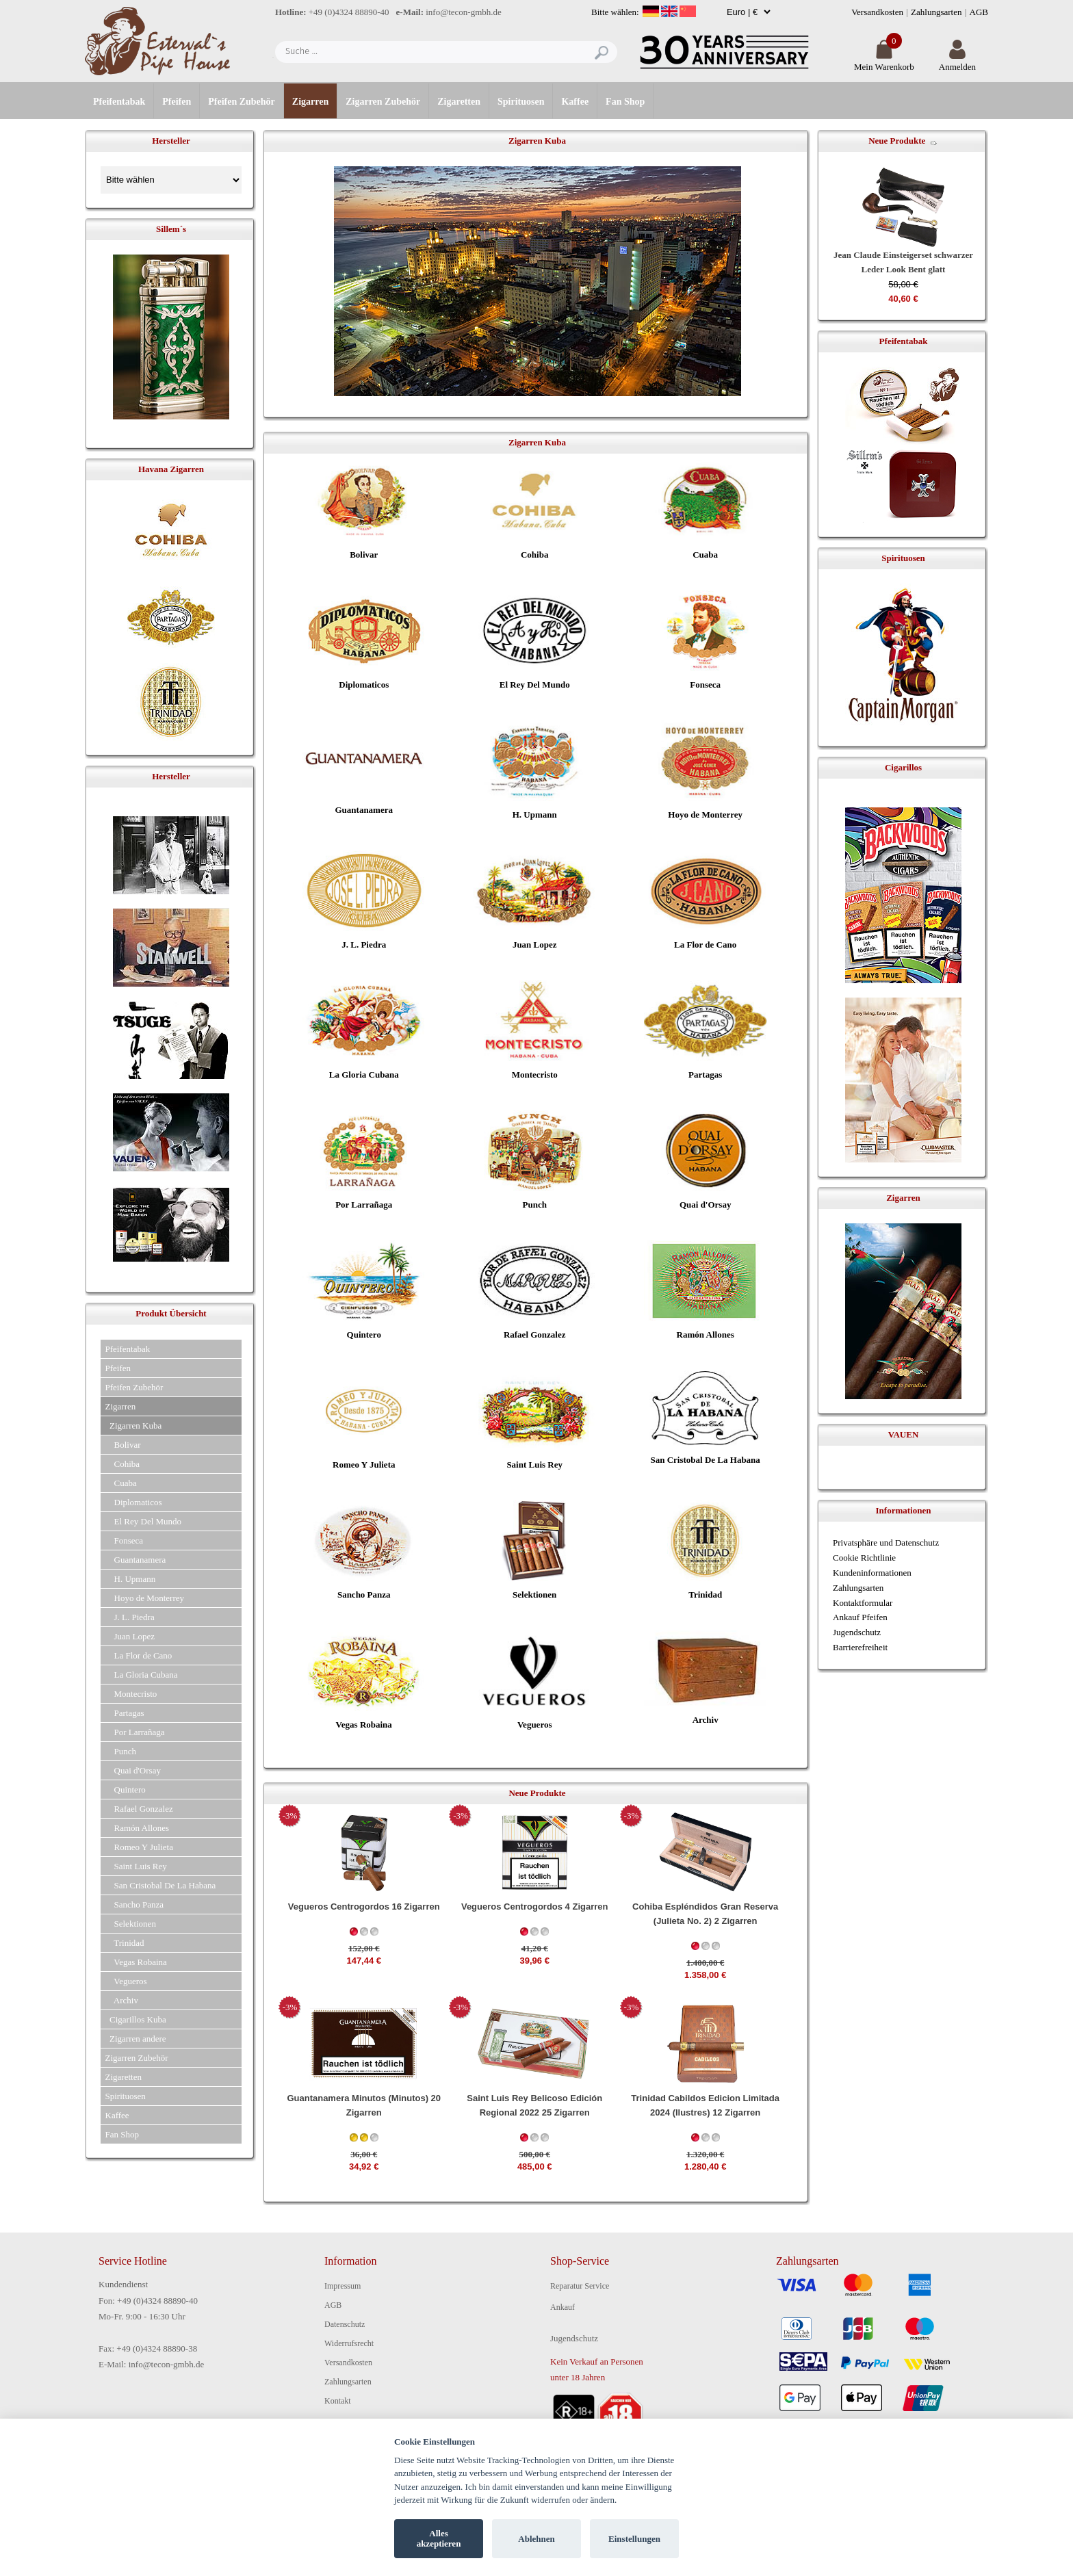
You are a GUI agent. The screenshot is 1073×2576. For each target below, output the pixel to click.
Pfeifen (176, 101)
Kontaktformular (862, 1603)
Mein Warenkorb (884, 61)
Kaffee (575, 101)
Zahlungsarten (936, 12)
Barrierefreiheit (860, 1647)
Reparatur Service (579, 2286)
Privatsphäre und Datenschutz (886, 1542)
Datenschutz (344, 2324)
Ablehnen (536, 2539)
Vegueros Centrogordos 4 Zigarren (534, 1906)
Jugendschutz (857, 1632)
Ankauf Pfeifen (860, 1617)
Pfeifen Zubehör (241, 101)
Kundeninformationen (872, 1572)
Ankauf (562, 2307)
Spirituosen (520, 101)
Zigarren (310, 101)
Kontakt (337, 2401)
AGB (979, 12)
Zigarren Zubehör (383, 101)
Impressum (342, 2286)
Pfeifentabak (119, 101)
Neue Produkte (896, 140)
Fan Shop (625, 101)
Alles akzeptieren (439, 2538)
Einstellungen (634, 2539)
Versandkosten (877, 12)
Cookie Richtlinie (864, 1557)
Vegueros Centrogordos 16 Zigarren (364, 1906)
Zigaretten (458, 101)
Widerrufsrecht (349, 2343)
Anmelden (957, 61)
